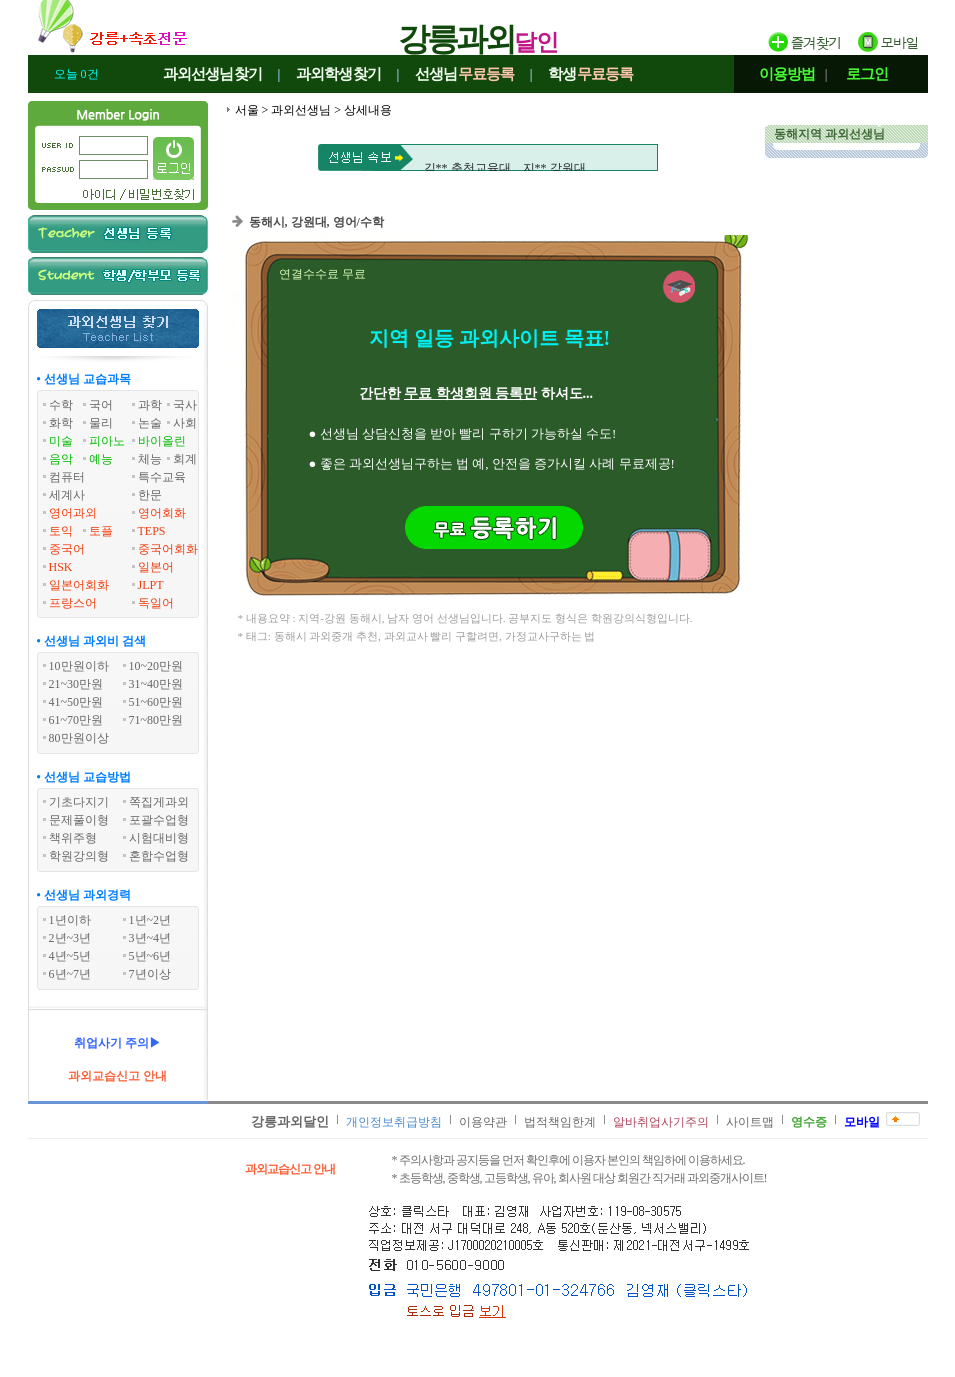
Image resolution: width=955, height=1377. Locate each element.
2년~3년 (70, 938)
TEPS (152, 531)
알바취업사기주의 (661, 1122)
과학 (150, 405)
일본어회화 (79, 585)
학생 (591, 74)
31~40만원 (156, 684)
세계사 (67, 495)
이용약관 (483, 1122)
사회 (185, 423)
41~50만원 (76, 702)
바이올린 (162, 441)
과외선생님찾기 (213, 74)
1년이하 (70, 920)
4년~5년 (70, 956)
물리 (101, 423)
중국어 (67, 549)
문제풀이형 (79, 820)
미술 (61, 441)
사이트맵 (750, 1122)
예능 (101, 459)
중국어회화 (168, 549)
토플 (101, 531)
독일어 (156, 603)
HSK (61, 567)
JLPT (151, 585)
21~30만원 (76, 684)
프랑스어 (73, 603)
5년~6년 (150, 956)
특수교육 (162, 477)
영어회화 (162, 513)
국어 (101, 405)
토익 (61, 531)
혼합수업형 (159, 856)
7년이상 (150, 974)
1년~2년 (150, 920)
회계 (185, 459)
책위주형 (73, 838)
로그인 (867, 74)
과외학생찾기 (339, 74)
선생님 (465, 74)
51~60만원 (156, 702)
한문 (150, 495)
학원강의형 (79, 856)
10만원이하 (79, 666)
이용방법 (787, 74)
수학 (61, 405)
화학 (61, 423)
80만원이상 (79, 738)
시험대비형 (159, 838)
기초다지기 (79, 802)
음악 (61, 459)
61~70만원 (76, 720)
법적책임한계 (560, 1122)
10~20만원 (156, 666)
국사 (185, 405)
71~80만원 (156, 720)
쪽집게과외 (159, 802)
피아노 (107, 441)
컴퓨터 (67, 477)
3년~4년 (150, 938)
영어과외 (73, 513)
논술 (150, 423)
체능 (150, 459)
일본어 (156, 567)
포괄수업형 (159, 820)
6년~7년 (70, 974)
